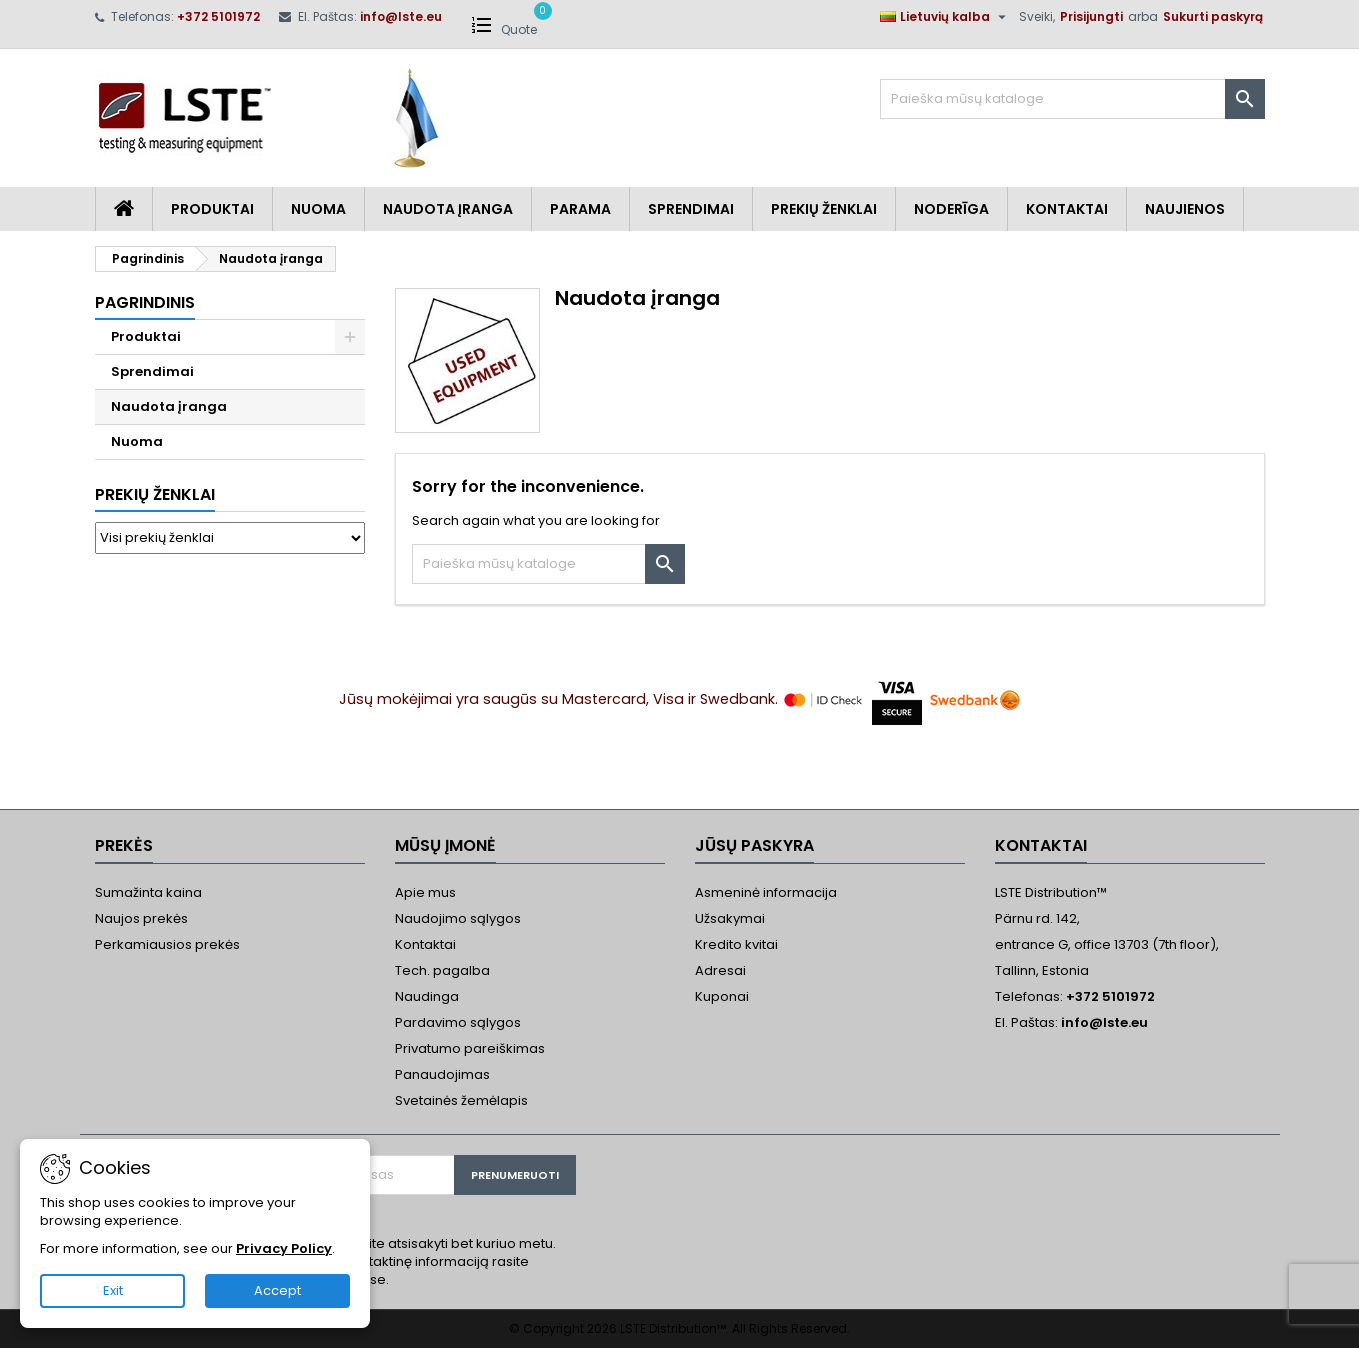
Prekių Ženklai (824, 209)
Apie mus (425, 892)
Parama (580, 209)
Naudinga (427, 996)
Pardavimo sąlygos (458, 1022)
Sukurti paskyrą (1213, 16)
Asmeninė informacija (766, 892)
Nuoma (318, 209)
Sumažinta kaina (148, 892)
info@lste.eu (401, 16)
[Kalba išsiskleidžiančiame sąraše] (945, 17)
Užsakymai (730, 918)
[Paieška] (1072, 99)
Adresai (720, 970)
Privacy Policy (284, 1248)
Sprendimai (691, 209)
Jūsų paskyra (754, 845)
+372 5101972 (218, 16)
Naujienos (1185, 209)
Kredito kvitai (736, 944)
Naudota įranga (448, 209)
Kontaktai (1067, 209)
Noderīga (951, 209)
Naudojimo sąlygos (458, 918)
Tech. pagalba (442, 970)
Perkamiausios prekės (167, 944)
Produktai (212, 209)
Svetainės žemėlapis (461, 1100)
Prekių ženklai (155, 494)
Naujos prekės (141, 918)
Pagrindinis (145, 302)
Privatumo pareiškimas (470, 1048)
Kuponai (722, 996)
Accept (277, 1290)
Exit (113, 1290)
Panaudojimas (442, 1074)
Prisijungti (1091, 16)
